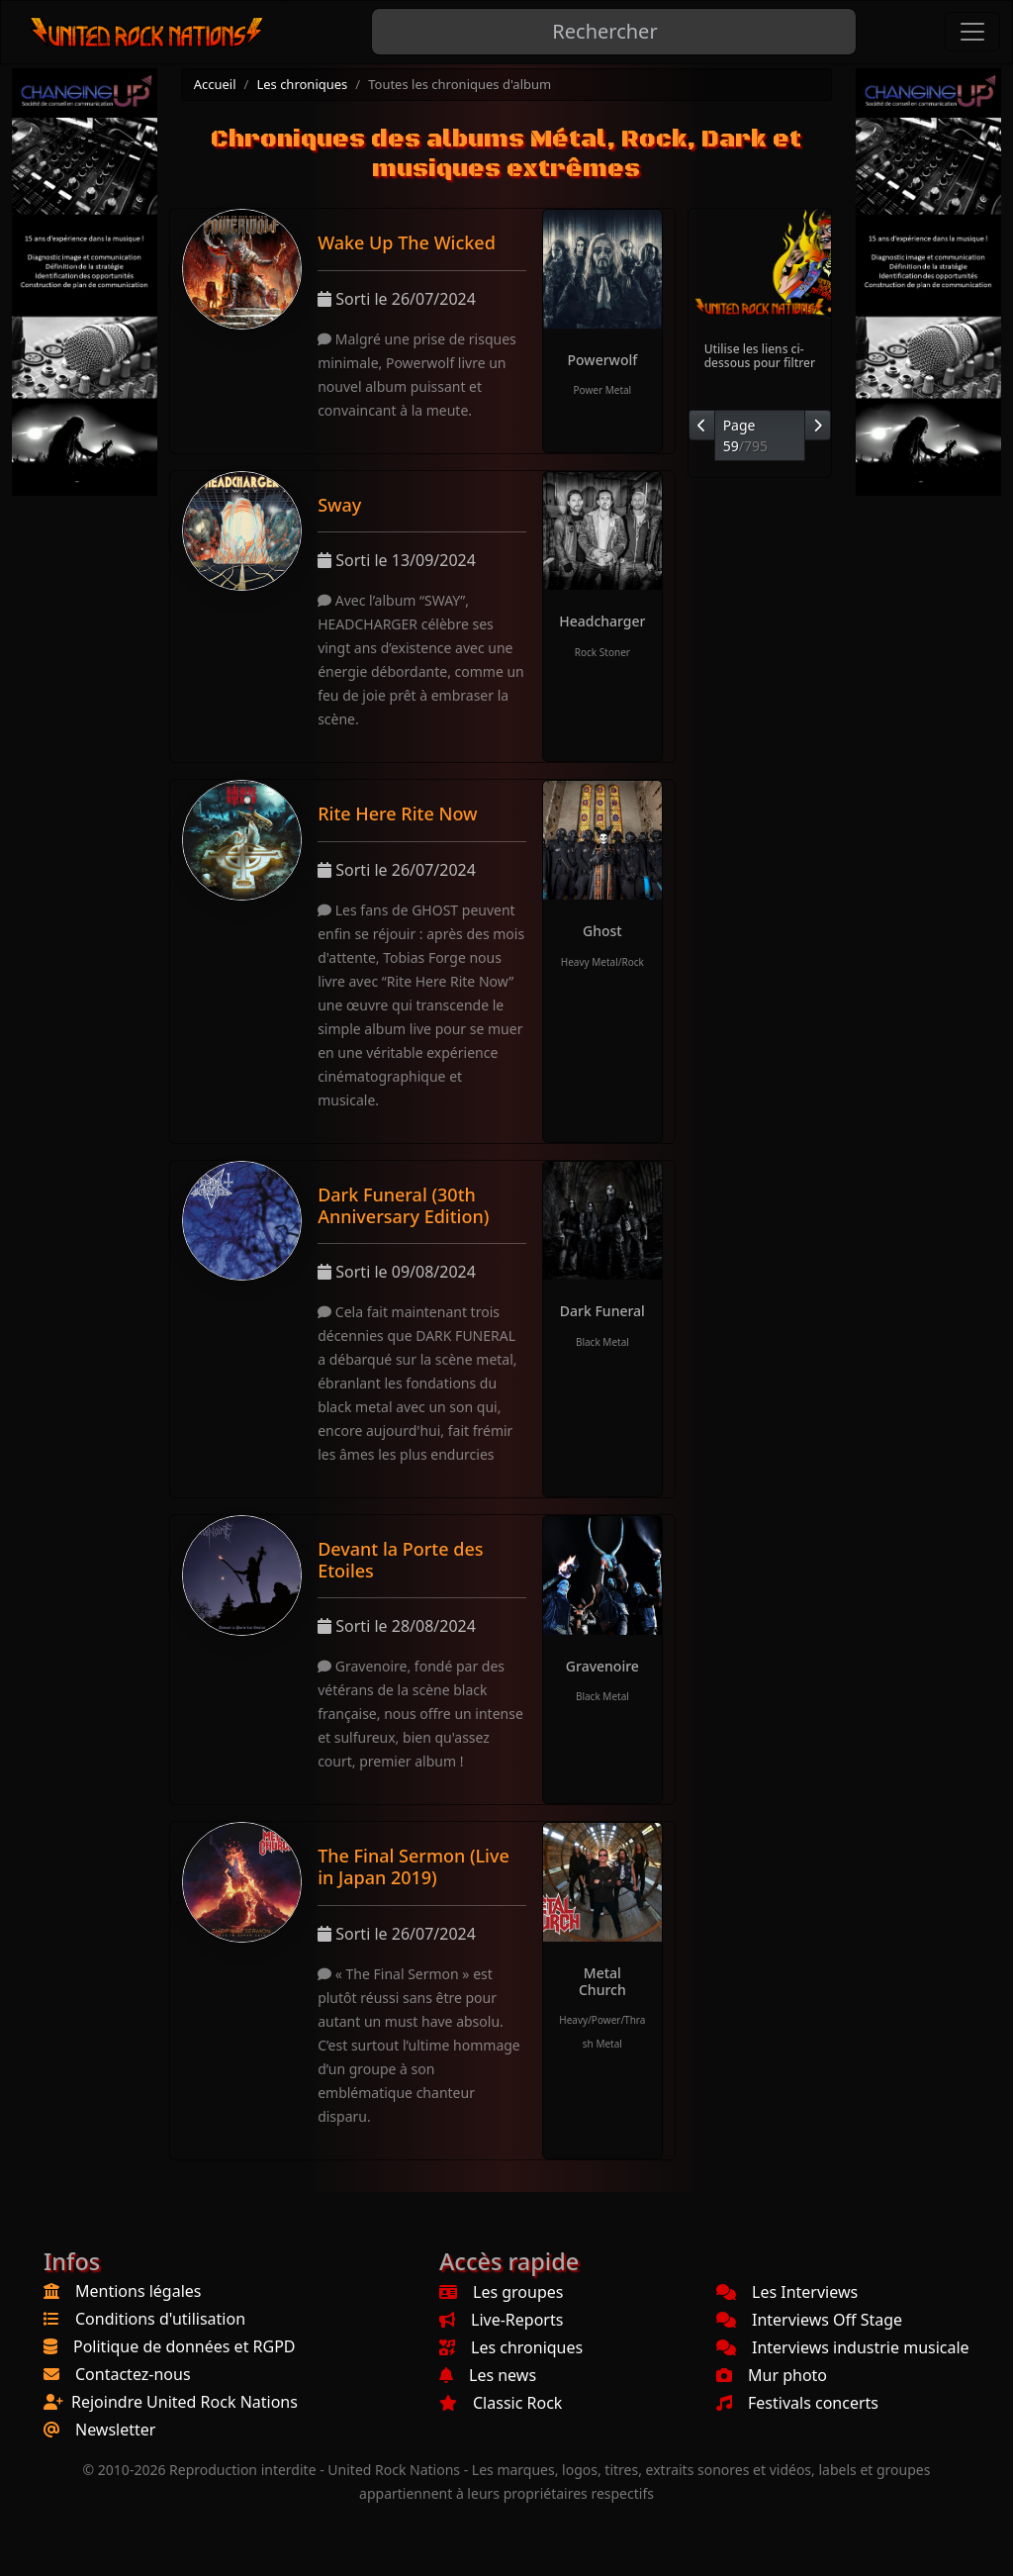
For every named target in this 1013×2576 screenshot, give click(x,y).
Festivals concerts (797, 2403)
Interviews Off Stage (809, 2320)
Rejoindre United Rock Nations (184, 2402)
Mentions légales (138, 2291)
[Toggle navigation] (972, 31)
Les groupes (501, 2292)
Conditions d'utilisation (160, 2319)
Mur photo (771, 2375)
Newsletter (115, 2429)
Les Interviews (787, 2292)
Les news (487, 2375)
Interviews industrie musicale (842, 2347)
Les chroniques (301, 84)
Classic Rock (500, 2403)
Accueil (215, 84)
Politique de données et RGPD (184, 2346)
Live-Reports (501, 2320)
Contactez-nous (133, 2374)
